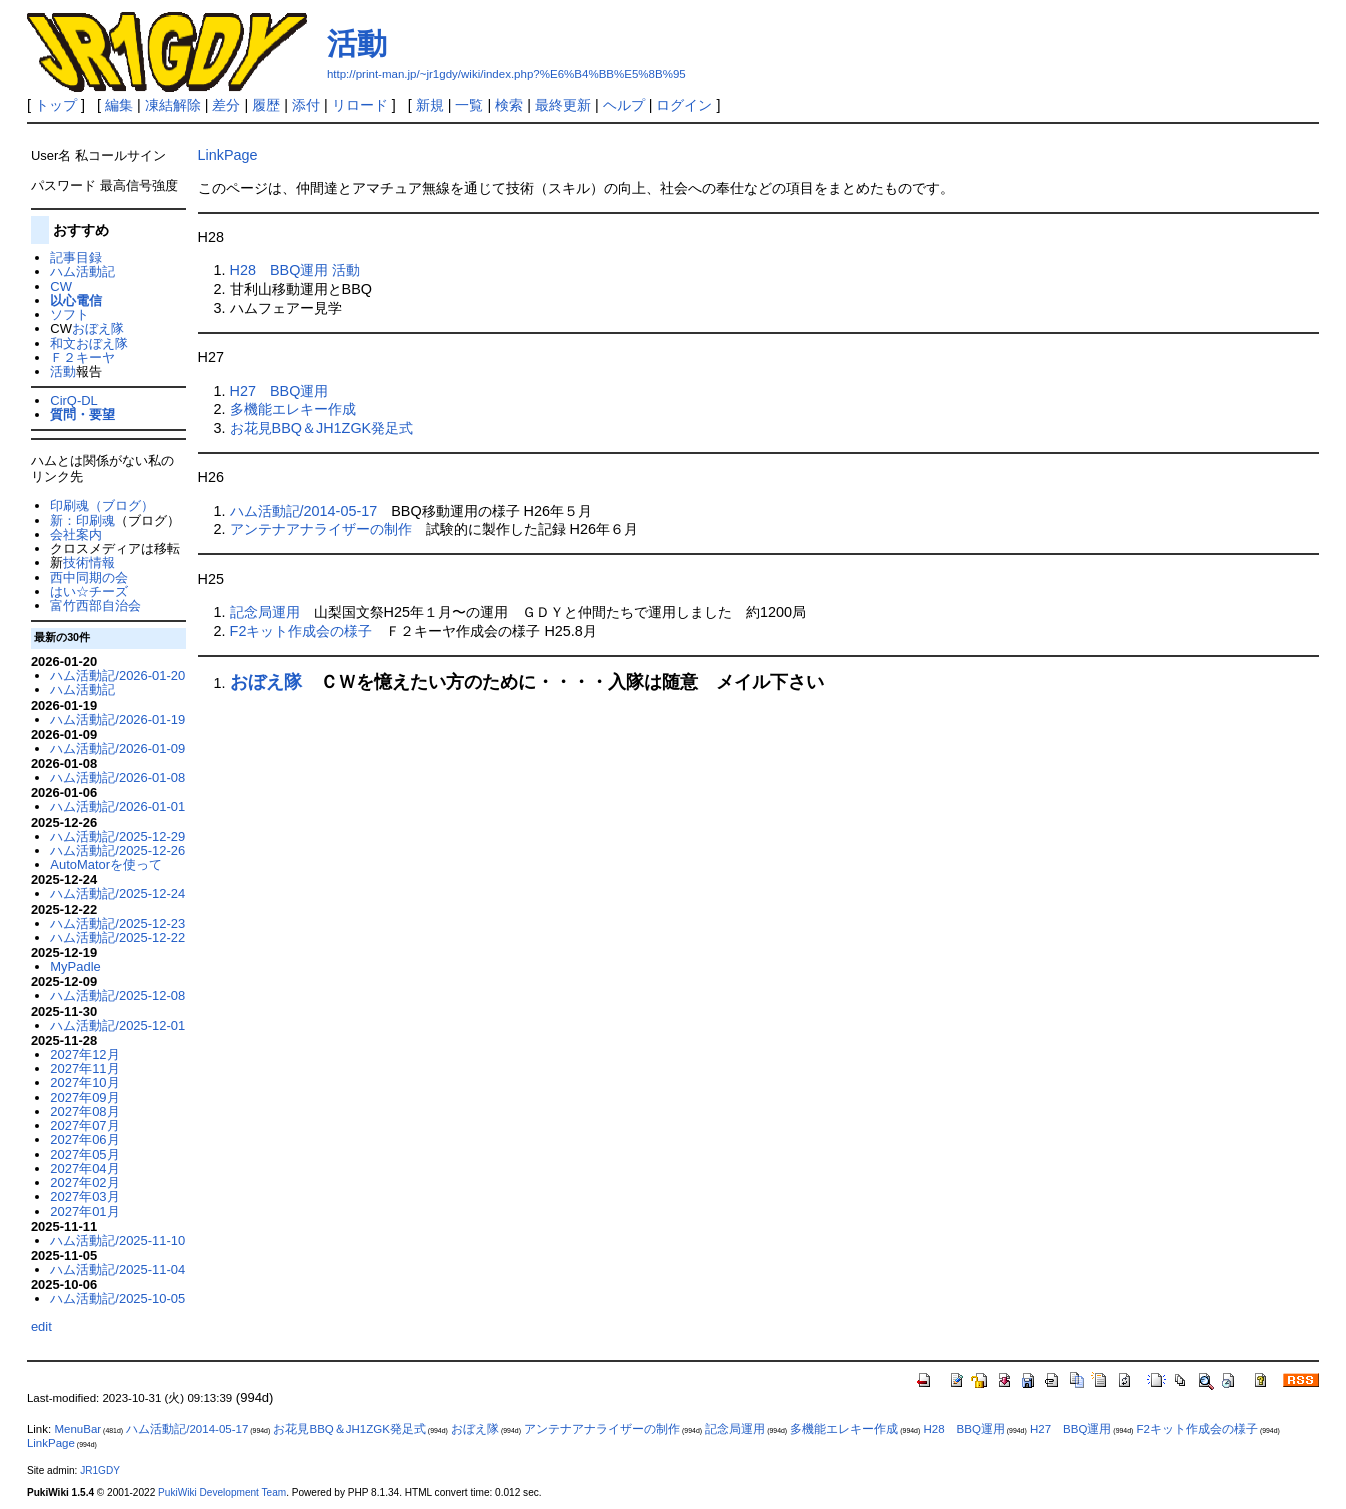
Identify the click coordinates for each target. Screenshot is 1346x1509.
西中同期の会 (89, 577)
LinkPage (228, 155)
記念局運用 (265, 612)
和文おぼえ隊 (89, 343)
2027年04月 (84, 1168)
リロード (360, 105)
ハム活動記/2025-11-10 (117, 1240)
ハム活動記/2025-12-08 (117, 995)
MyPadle (75, 966)
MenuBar (77, 1429)
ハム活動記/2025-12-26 (117, 850)
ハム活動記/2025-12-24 (117, 893)
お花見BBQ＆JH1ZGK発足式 (322, 428)
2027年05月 (84, 1154)
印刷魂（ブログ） (102, 505)
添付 (306, 105)
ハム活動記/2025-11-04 (117, 1269)
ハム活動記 (82, 271)
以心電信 (76, 300)
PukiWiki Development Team (222, 1492)
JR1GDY (100, 1470)
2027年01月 (84, 1211)
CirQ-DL (74, 400)
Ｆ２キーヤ (82, 357)
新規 (430, 105)
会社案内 (76, 534)
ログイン (684, 105)
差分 (226, 105)
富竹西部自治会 (95, 605)
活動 (357, 43)
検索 (509, 105)
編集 (119, 105)
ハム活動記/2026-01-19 (117, 719)
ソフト (69, 314)
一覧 (469, 105)
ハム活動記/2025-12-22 (117, 937)
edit (41, 1326)
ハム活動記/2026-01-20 (117, 675)
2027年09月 (84, 1097)
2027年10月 (84, 1082)
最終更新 (563, 105)
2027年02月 (84, 1182)
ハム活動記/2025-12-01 (117, 1025)
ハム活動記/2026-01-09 (117, 748)
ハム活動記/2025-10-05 (117, 1298)
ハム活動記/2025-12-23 (117, 923)
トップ (56, 105)
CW (61, 286)
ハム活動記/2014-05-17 (304, 511)
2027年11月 (84, 1068)
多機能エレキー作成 (293, 409)
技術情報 (89, 562)
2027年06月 (84, 1139)
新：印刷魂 (82, 520)
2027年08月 (84, 1111)
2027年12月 (84, 1054)
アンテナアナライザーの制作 (321, 529)
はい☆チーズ (89, 591)
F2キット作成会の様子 (301, 631)
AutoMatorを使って (106, 864)
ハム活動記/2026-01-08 (117, 777)
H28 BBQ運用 (279, 270)
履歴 (266, 105)
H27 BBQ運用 (279, 391)
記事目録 (76, 257)
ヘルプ (624, 105)
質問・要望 (82, 414)
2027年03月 (84, 1196)
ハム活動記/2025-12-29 (117, 836)
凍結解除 (173, 105)
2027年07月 (84, 1125)
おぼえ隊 (266, 682)
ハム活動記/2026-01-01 (117, 806)
